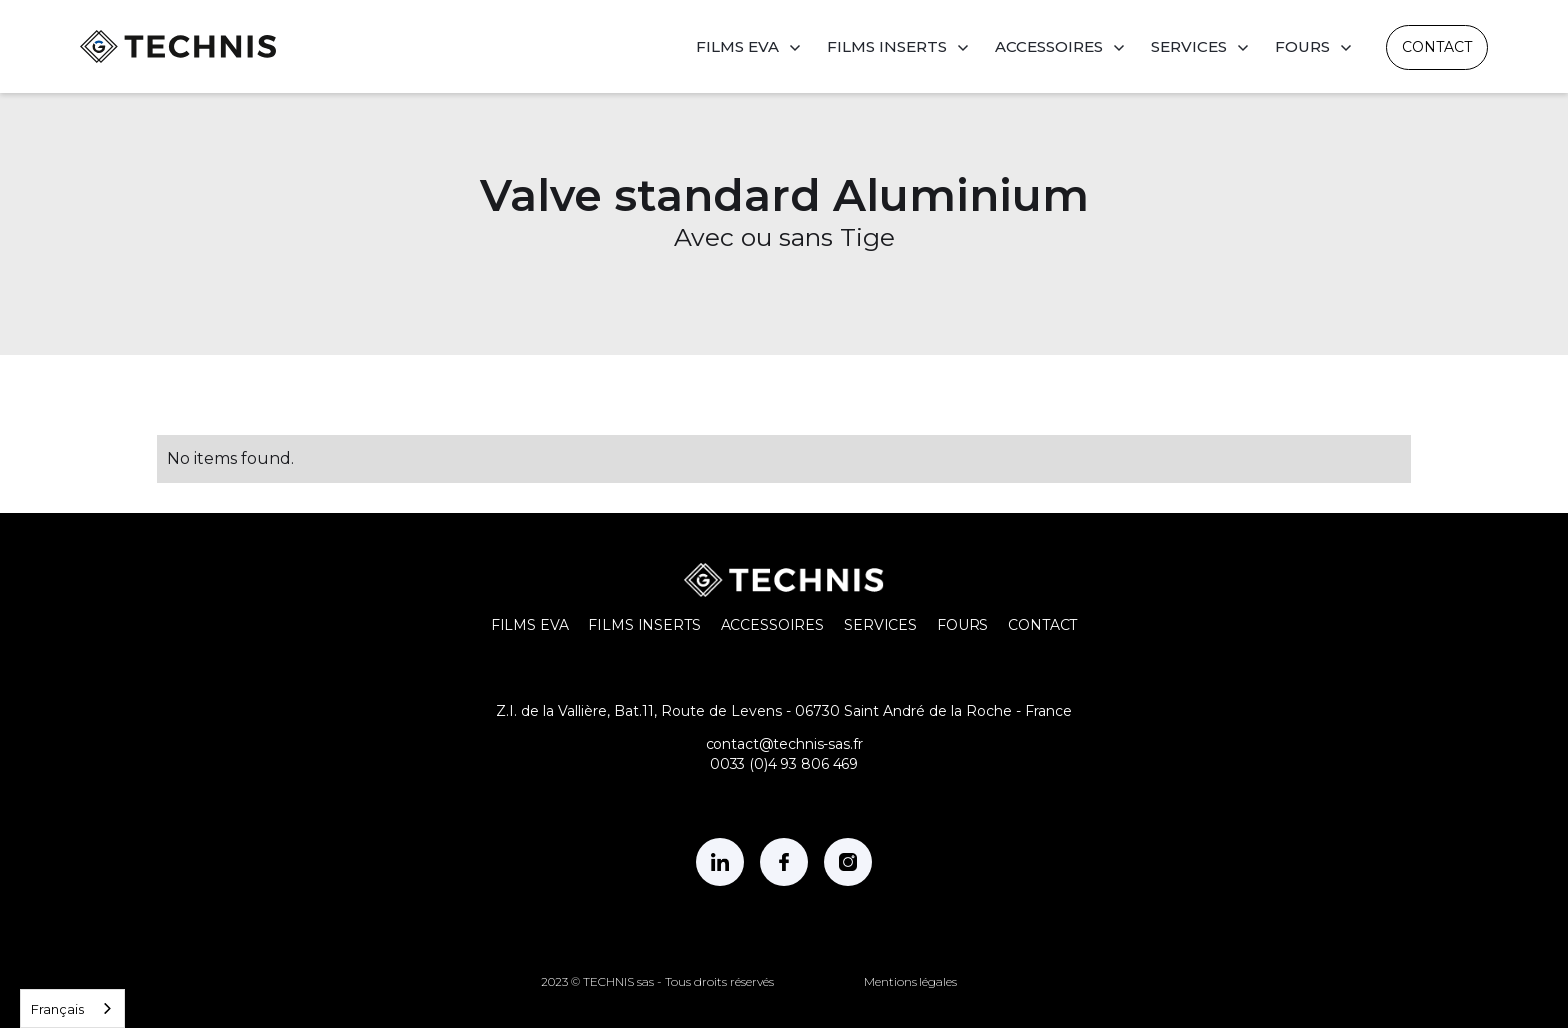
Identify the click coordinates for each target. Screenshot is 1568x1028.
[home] (178, 46)
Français (57, 1009)
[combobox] (72, 1008)
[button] (749, 47)
